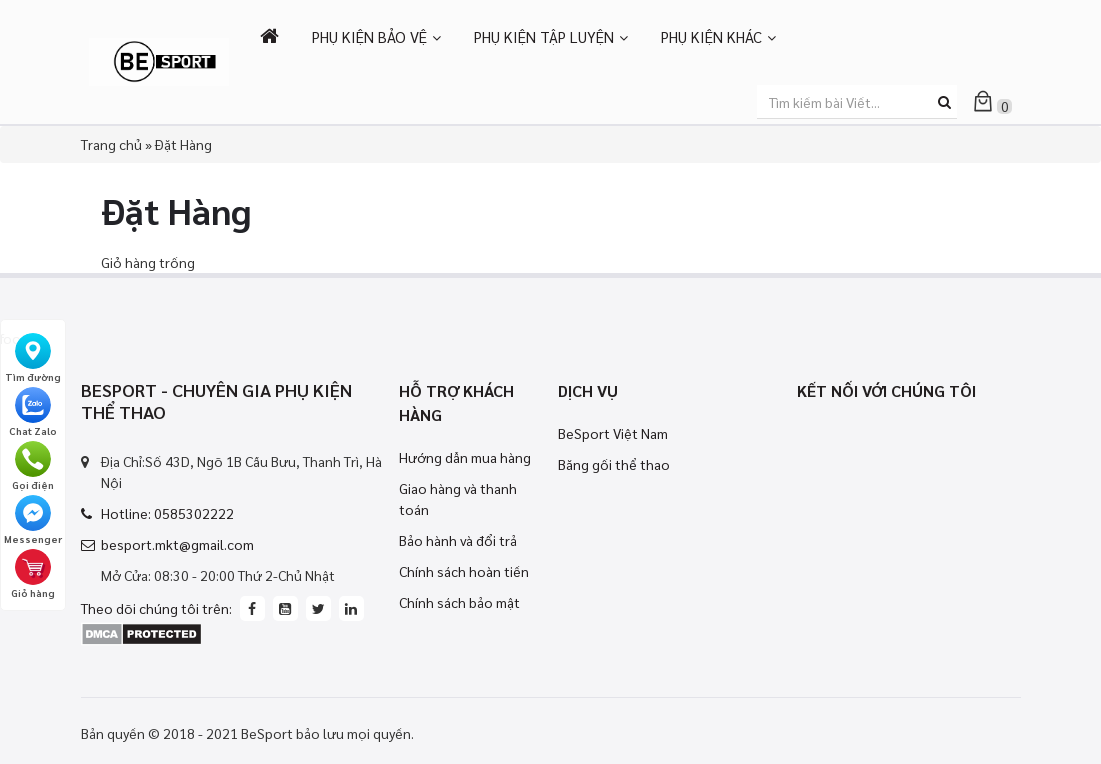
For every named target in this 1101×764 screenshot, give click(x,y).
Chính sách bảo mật (459, 602)
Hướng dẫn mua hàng (465, 457)
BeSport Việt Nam (613, 433)
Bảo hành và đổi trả (458, 540)
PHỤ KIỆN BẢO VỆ (369, 36)
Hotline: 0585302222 (167, 513)
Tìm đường (33, 358)
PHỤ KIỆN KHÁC (711, 36)
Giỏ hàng (33, 574)
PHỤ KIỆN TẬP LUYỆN (544, 36)
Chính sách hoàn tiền (464, 571)
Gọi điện (33, 466)
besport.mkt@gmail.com (177, 544)
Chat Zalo (33, 412)
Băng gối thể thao (614, 464)
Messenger (33, 520)
